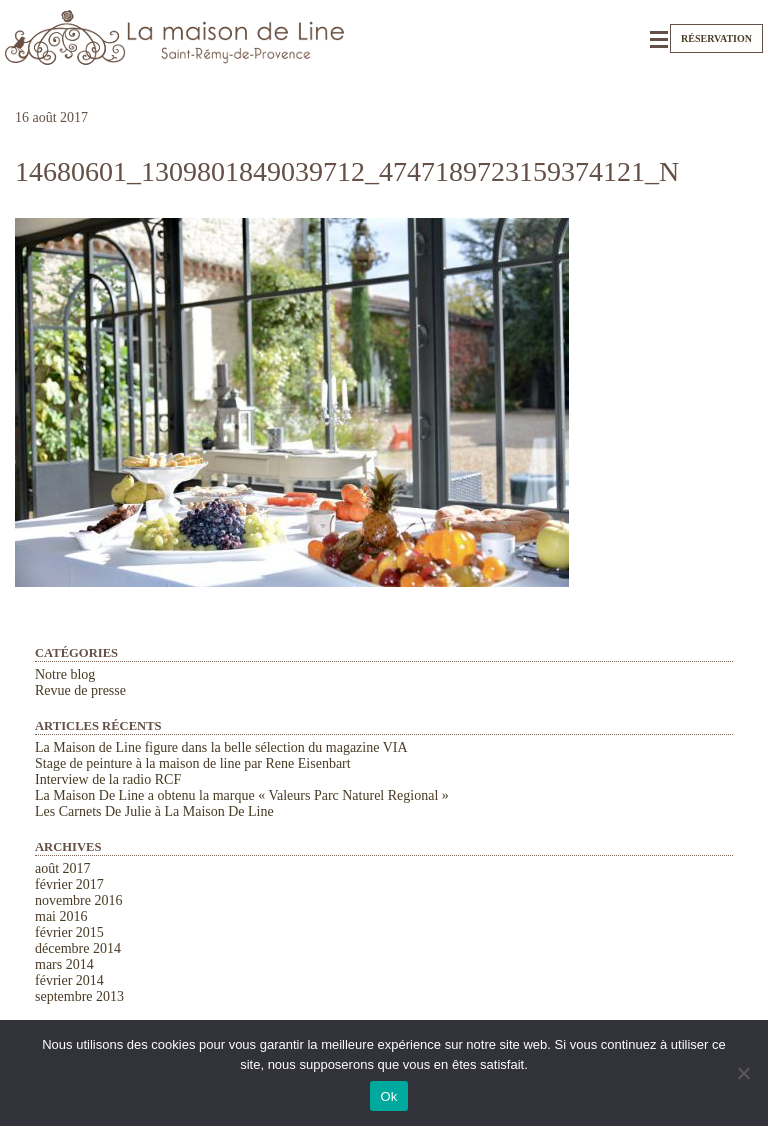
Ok (388, 1096)
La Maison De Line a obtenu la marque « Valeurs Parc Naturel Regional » (242, 795)
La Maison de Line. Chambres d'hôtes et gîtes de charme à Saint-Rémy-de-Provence (175, 37)
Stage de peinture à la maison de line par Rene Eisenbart (193, 763)
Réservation (716, 38)
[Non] (743, 1073)
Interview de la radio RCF (108, 779)
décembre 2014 (78, 948)
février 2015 (69, 932)
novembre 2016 (78, 900)
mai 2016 (61, 916)
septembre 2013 (79, 996)
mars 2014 (64, 964)
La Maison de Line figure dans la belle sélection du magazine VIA (221, 747)
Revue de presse (80, 690)
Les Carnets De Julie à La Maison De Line (154, 811)
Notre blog (65, 674)
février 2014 (69, 980)
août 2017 (63, 868)
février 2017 (69, 884)
